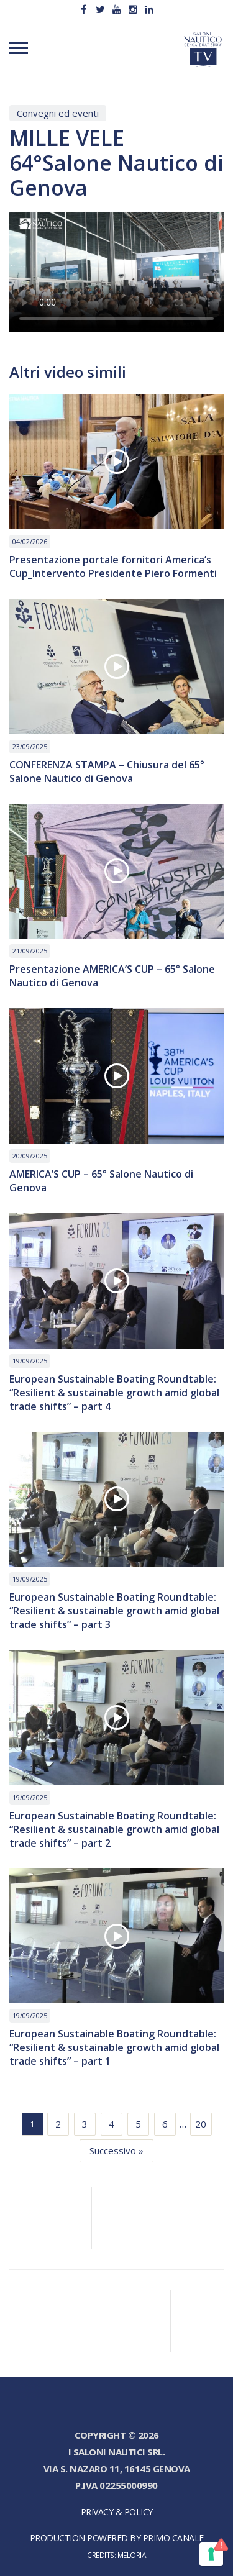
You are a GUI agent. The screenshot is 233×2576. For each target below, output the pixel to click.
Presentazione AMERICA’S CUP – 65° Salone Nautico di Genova (112, 976)
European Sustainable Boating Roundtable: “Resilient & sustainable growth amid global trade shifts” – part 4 (114, 1392)
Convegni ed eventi (58, 113)
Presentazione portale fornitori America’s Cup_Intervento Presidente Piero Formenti (113, 566)
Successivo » (116, 2150)
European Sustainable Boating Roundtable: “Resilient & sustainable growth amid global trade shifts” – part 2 (114, 1829)
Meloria (132, 2555)
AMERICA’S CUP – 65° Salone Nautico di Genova (101, 1181)
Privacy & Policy (117, 2512)
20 (200, 2124)
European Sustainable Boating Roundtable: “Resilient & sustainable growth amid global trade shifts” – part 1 (114, 2047)
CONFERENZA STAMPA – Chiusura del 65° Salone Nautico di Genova (106, 771)
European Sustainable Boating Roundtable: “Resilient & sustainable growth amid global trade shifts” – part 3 (114, 1610)
